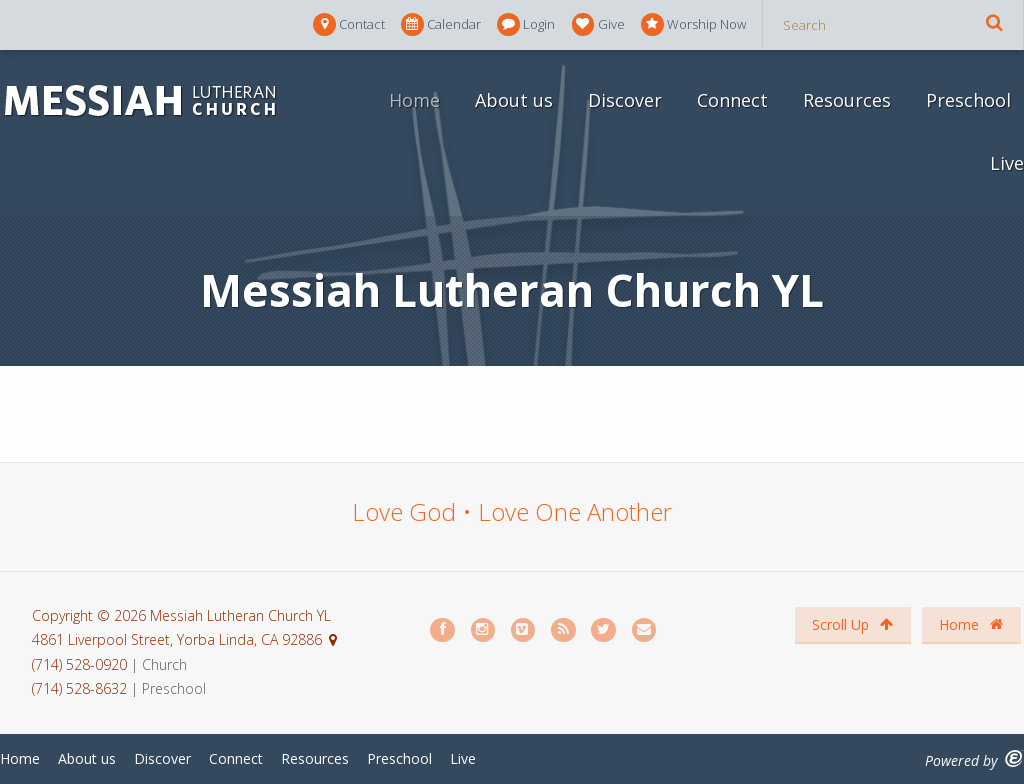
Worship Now (693, 24)
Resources (847, 100)
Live (1007, 163)
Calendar (441, 24)
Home (414, 100)
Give (598, 24)
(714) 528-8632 (79, 688)
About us (514, 100)
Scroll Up (852, 624)
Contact (349, 24)
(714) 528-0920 (81, 664)
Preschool (968, 100)
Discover (625, 100)
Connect (732, 100)
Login (526, 24)
